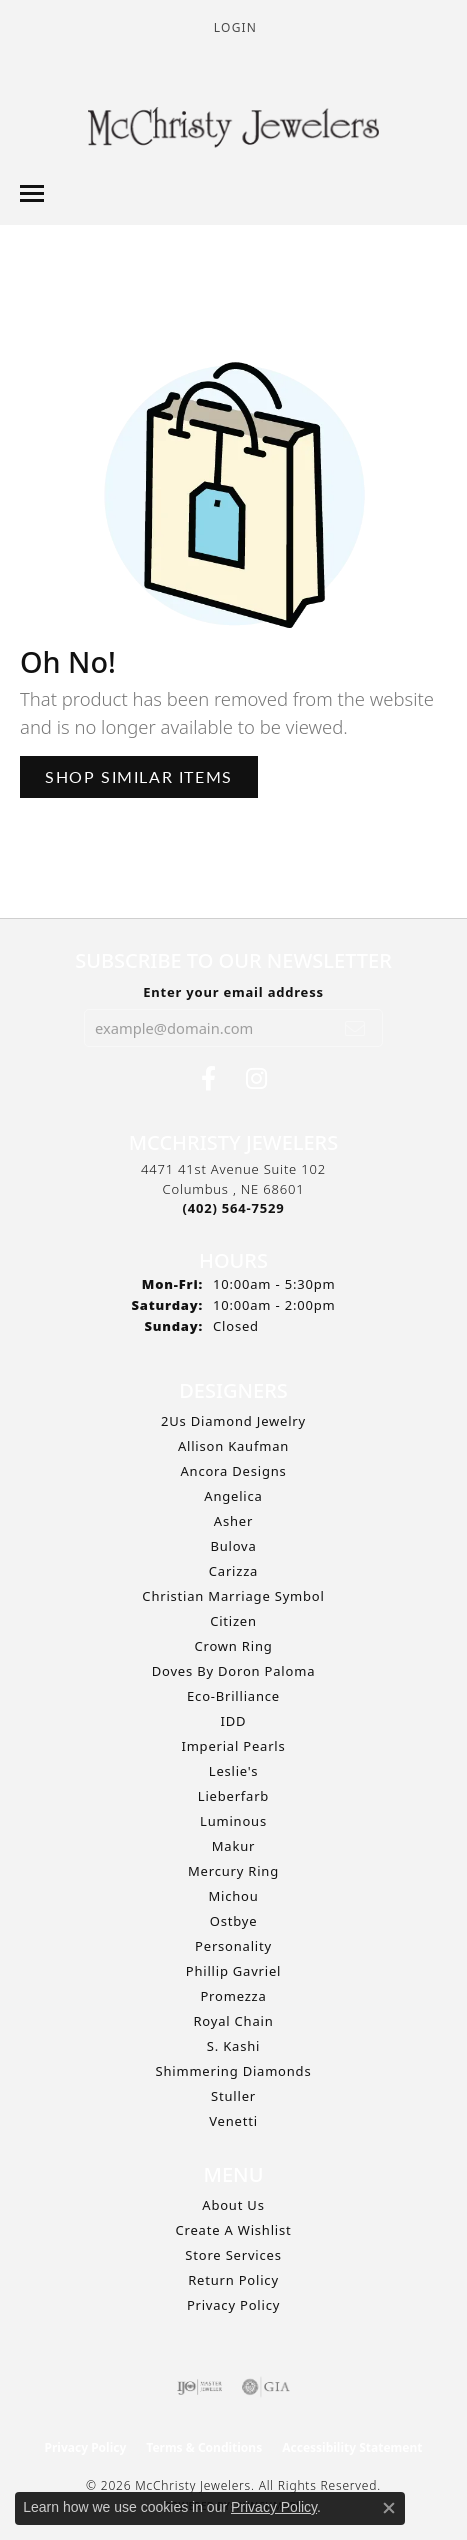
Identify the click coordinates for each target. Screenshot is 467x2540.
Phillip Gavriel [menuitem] (233, 1971)
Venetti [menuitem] (233, 2121)
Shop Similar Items (139, 776)
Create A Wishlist (234, 2230)
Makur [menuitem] (233, 1846)
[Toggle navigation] (32, 193)
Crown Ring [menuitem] (233, 1646)
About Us (233, 2205)
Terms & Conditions (204, 2447)
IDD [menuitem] (234, 1721)
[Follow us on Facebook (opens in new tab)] (208, 1079)
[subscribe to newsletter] (355, 1028)
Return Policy (233, 2280)
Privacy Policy (233, 2305)
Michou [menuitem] (233, 1896)
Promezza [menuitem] (233, 1996)
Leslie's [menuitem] (233, 1771)
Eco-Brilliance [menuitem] (233, 1696)
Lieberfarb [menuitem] (233, 1796)
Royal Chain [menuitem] (233, 2021)
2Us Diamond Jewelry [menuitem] (233, 1421)
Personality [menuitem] (233, 1946)
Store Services (233, 2255)
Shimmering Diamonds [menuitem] (234, 2071)
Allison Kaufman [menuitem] (233, 1446)
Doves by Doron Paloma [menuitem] (233, 1671)
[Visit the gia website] (266, 2387)
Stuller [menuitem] (233, 2096)
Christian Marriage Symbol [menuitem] (233, 1596)
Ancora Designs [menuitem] (233, 1471)
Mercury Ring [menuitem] (233, 1871)
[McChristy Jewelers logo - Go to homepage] (233, 130)
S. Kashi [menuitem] (233, 2046)
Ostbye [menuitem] (234, 1921)
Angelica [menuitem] (233, 1496)
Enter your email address (233, 992)
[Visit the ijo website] (199, 2387)
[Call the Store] (234, 1208)
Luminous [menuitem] (233, 1821)
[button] (233, 27)
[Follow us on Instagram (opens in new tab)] (256, 1079)
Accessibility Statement (352, 2447)
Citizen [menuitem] (233, 1621)
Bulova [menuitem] (233, 1546)
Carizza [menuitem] (233, 1571)
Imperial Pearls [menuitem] (233, 1746)
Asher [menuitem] (233, 1521)
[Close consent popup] (389, 2508)
